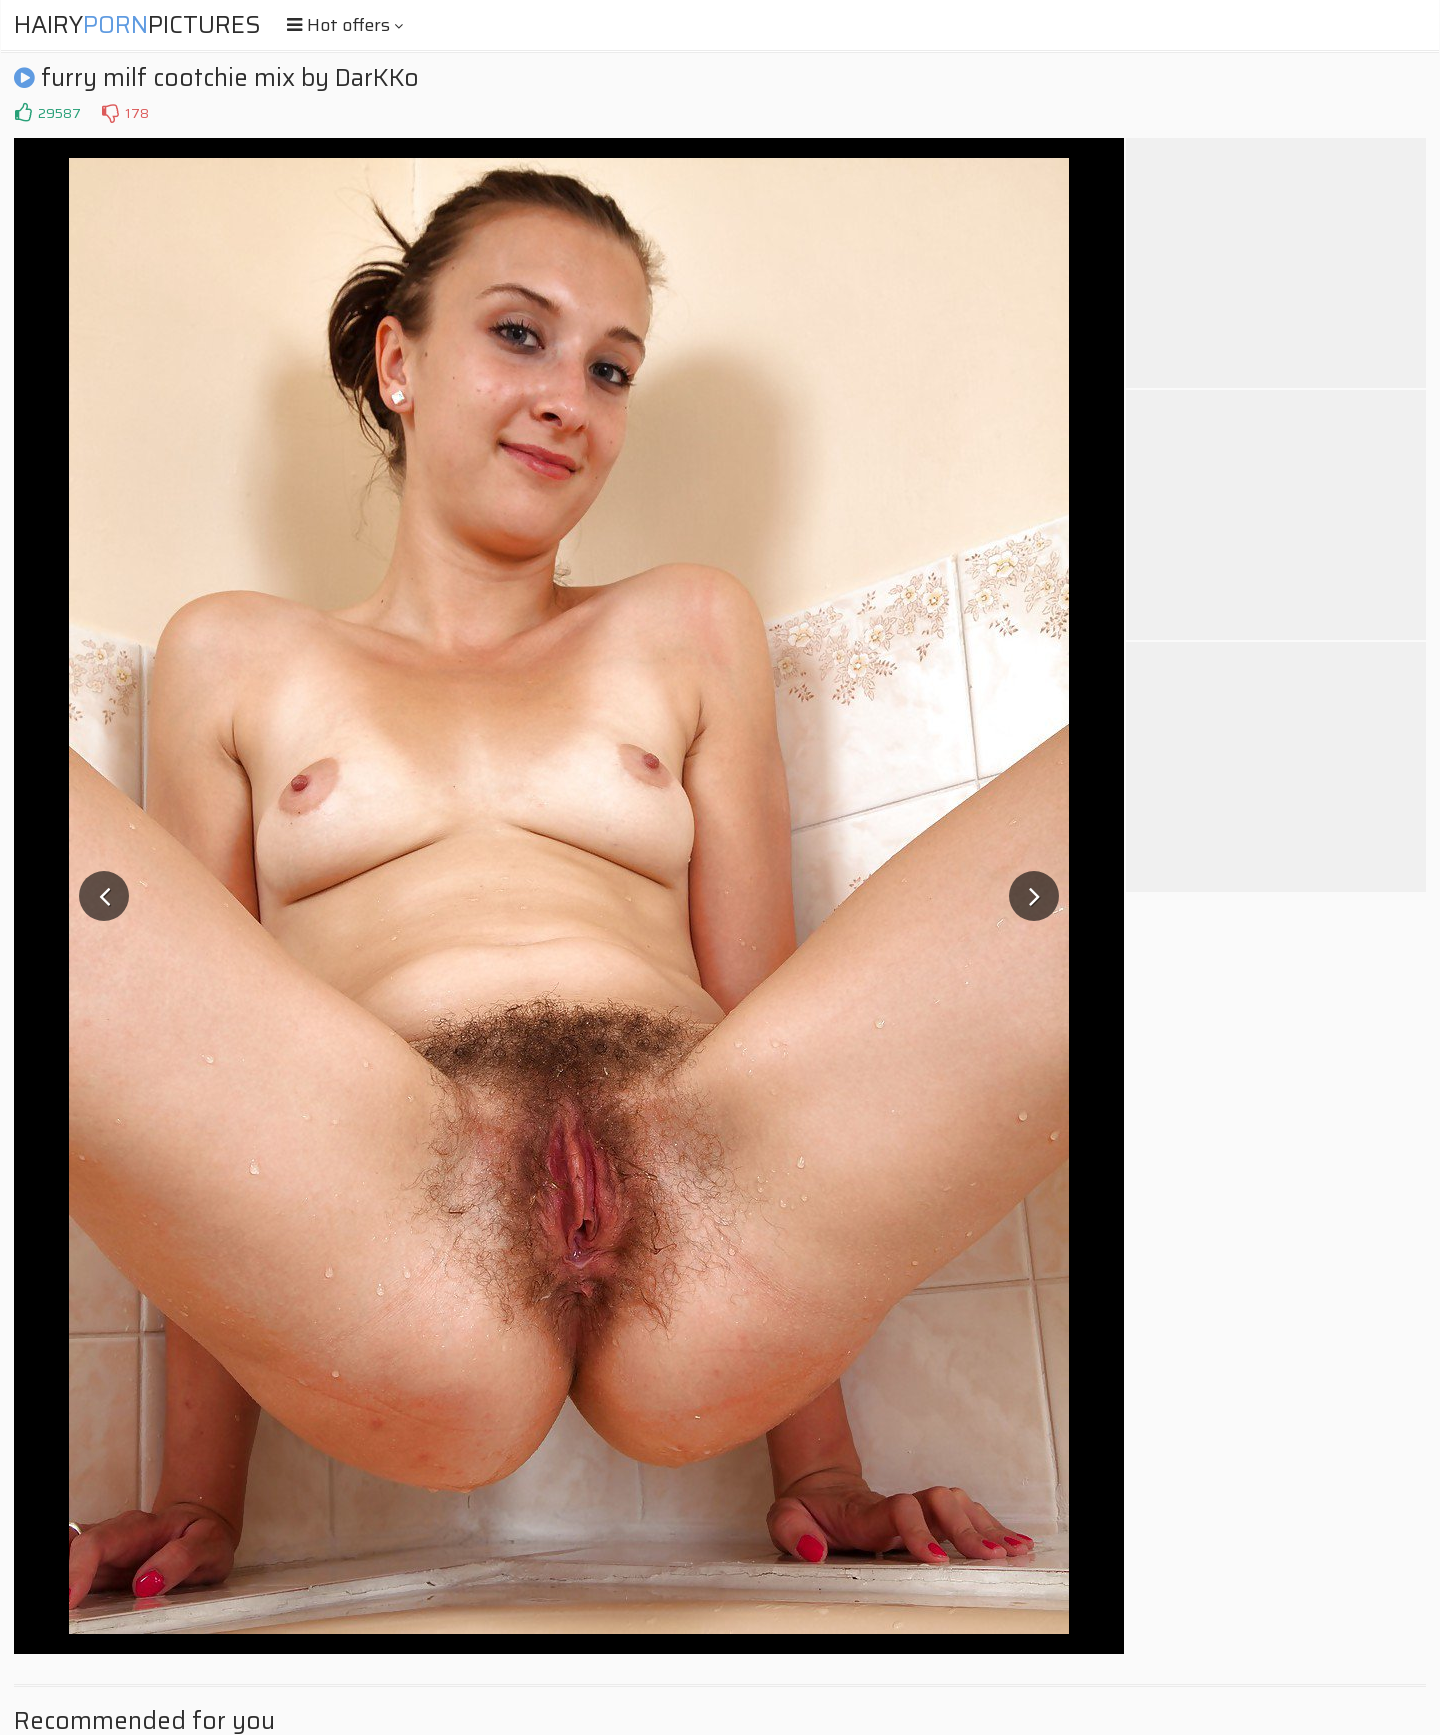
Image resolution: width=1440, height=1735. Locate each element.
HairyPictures (137, 25)
